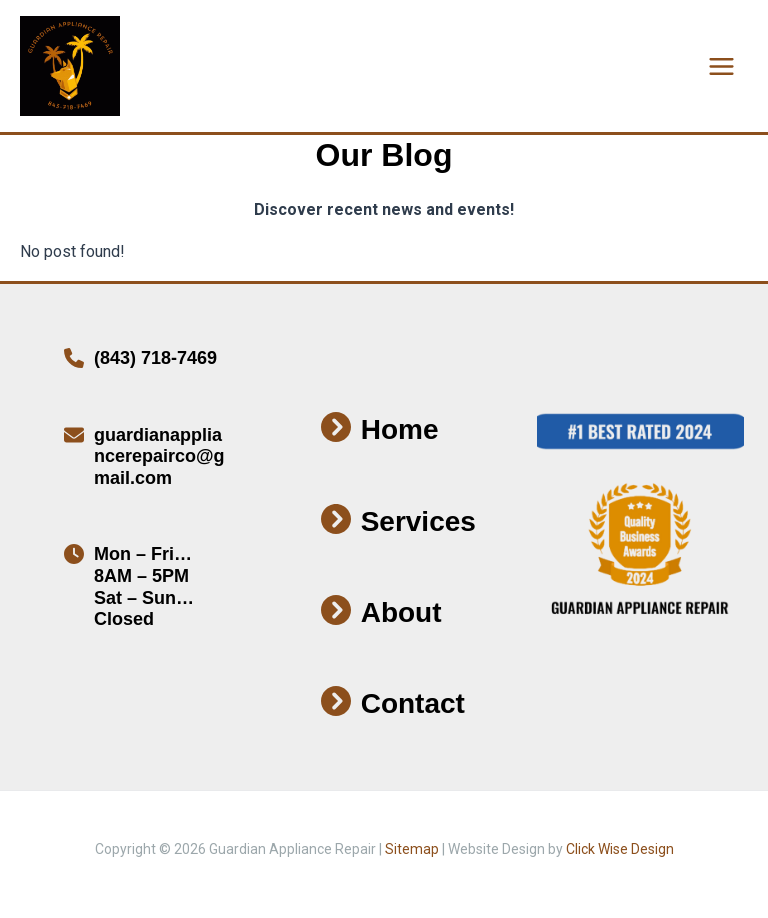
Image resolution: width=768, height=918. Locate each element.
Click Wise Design (620, 849)
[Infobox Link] (147, 364)
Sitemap (412, 849)
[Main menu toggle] (721, 66)
